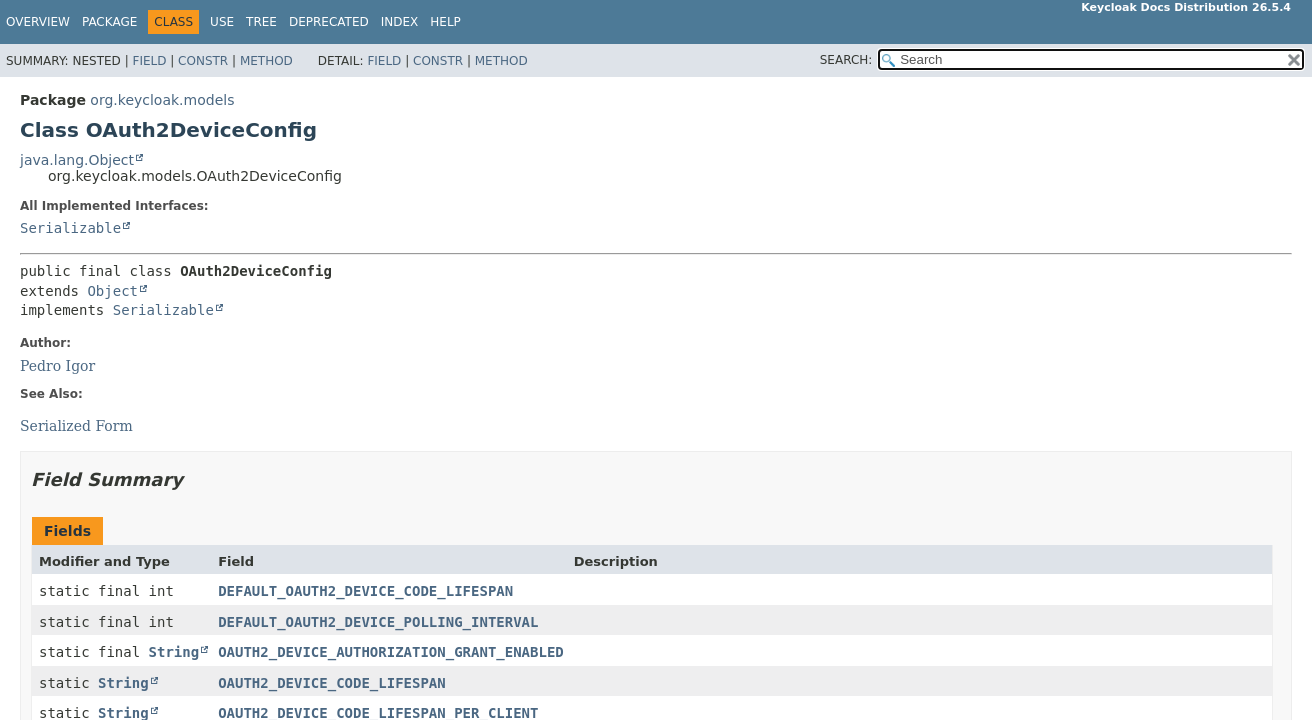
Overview (38, 22)
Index (400, 22)
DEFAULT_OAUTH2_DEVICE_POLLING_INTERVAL (378, 622)
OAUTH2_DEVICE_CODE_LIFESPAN (332, 683)
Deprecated (329, 22)
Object (112, 291)
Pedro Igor (57, 366)
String (174, 652)
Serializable (70, 228)
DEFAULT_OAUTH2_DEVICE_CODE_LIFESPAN (365, 591)
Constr (203, 61)
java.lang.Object (77, 160)
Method (266, 61)
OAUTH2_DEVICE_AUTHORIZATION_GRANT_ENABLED (391, 652)
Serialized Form (76, 426)
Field (149, 61)
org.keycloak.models (162, 100)
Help (445, 22)
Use (222, 22)
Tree (261, 22)
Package (109, 22)
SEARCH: (846, 60)
